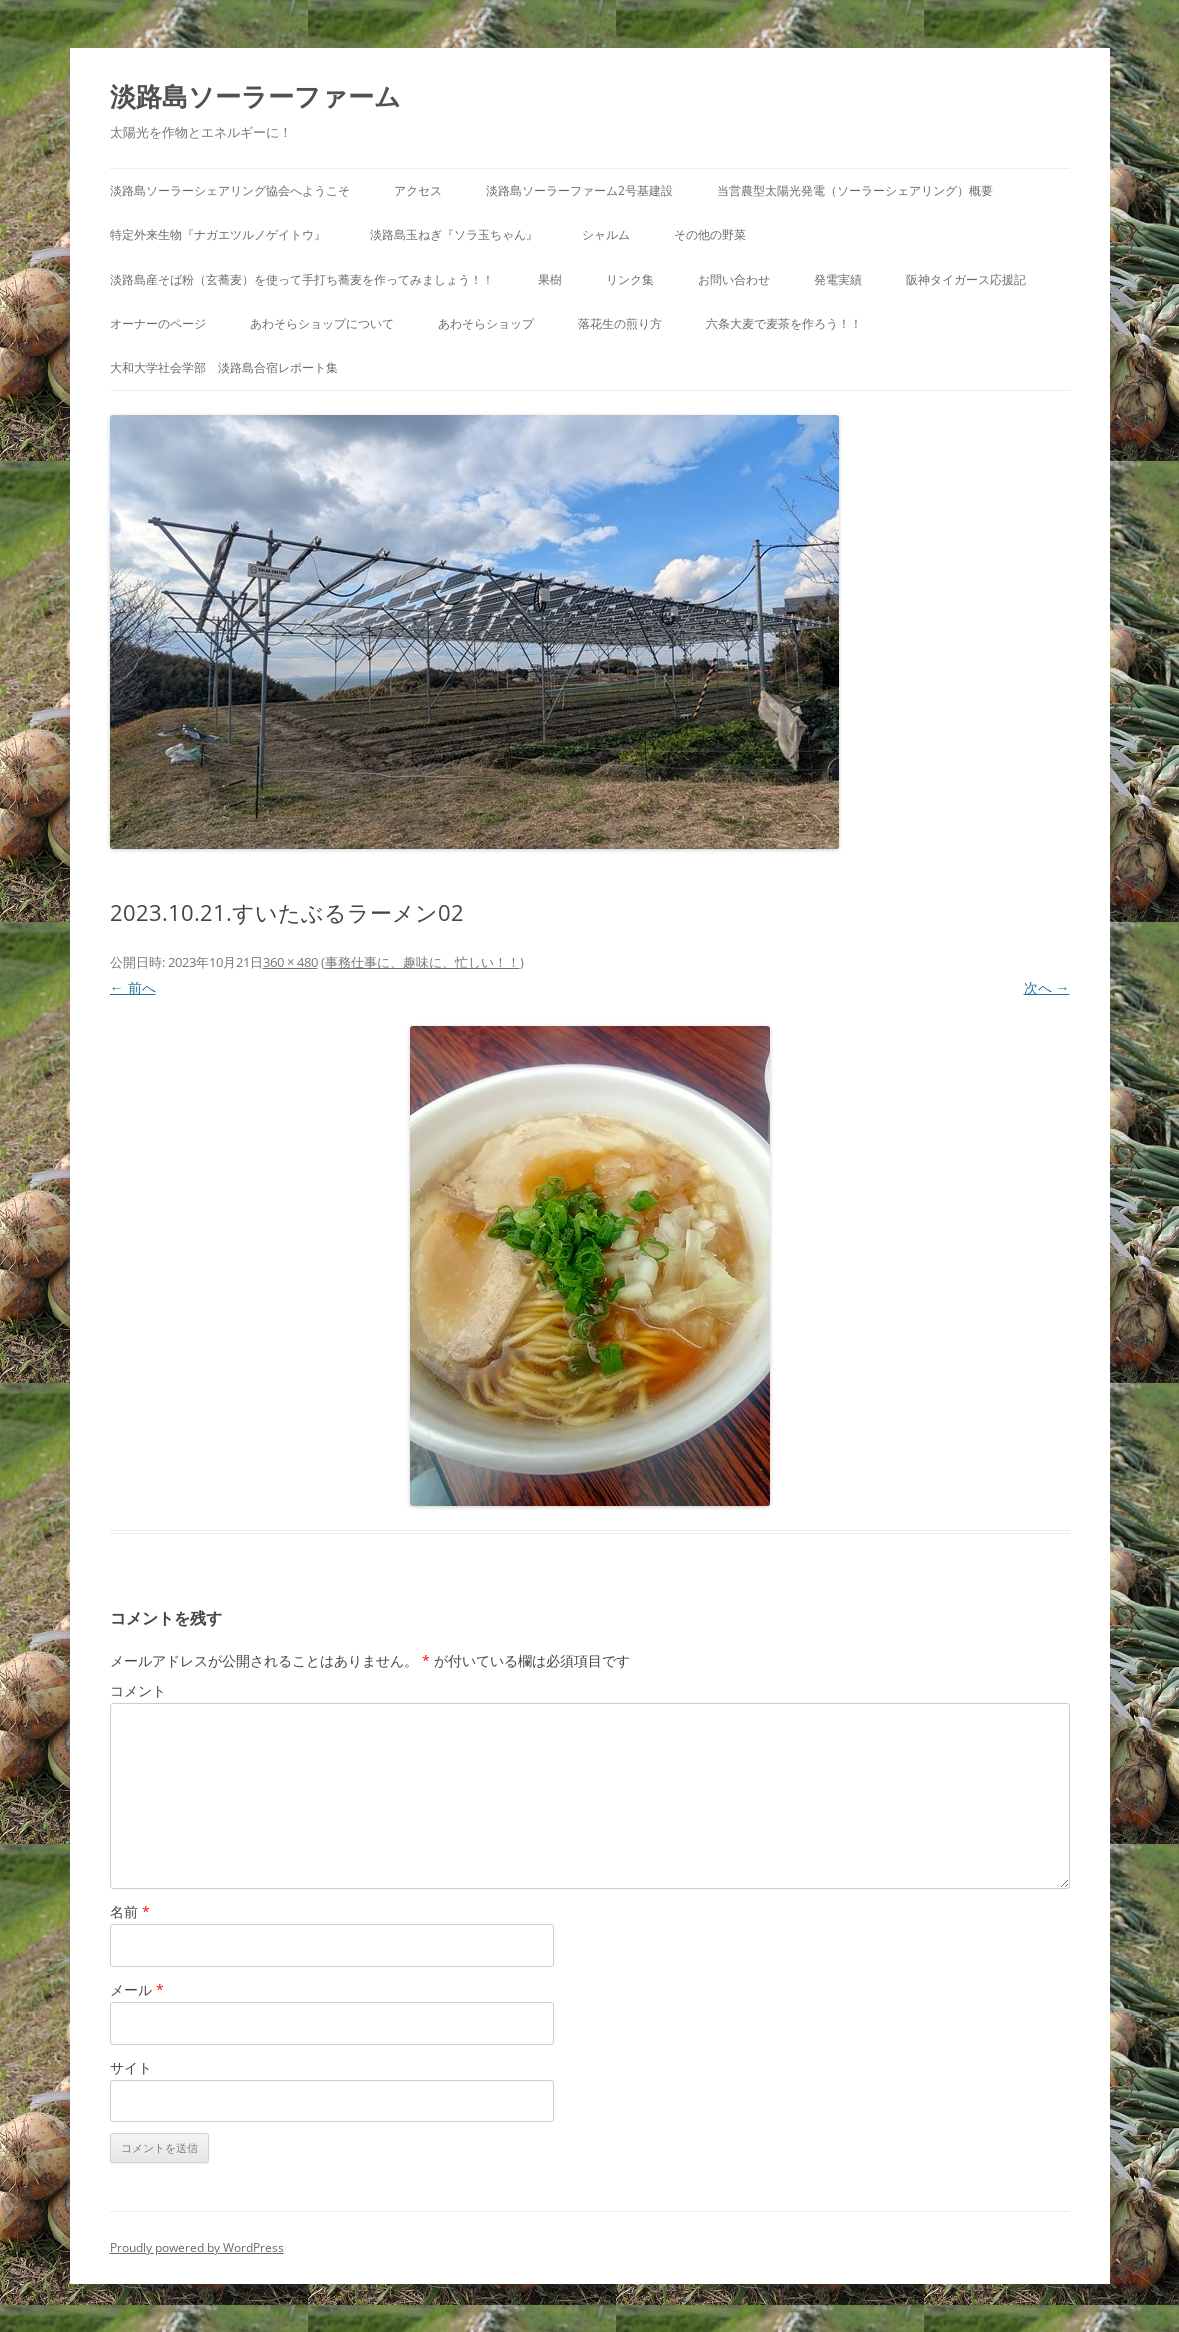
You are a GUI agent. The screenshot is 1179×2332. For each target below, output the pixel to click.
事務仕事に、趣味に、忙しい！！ (422, 962)
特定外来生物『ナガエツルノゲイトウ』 (218, 234)
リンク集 (630, 279)
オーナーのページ (158, 323)
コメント (138, 1690)
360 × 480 (290, 962)
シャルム (606, 234)
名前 (130, 1911)
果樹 (550, 279)
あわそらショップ (486, 323)
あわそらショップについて (322, 323)
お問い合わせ (734, 279)
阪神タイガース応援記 (966, 279)
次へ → (1047, 987)
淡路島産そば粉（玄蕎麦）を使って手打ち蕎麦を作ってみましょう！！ (302, 279)
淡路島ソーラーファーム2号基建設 (579, 190)
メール (137, 1989)
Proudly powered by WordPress (197, 2247)
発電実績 (838, 279)
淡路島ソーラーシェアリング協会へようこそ (230, 190)
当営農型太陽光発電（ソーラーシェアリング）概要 (855, 190)
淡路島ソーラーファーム (255, 96)
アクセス (418, 190)
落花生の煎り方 (620, 323)
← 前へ (133, 987)
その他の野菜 (710, 234)
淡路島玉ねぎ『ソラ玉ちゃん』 (454, 234)
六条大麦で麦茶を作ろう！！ (784, 323)
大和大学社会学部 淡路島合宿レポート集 (224, 367)
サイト (131, 2067)
